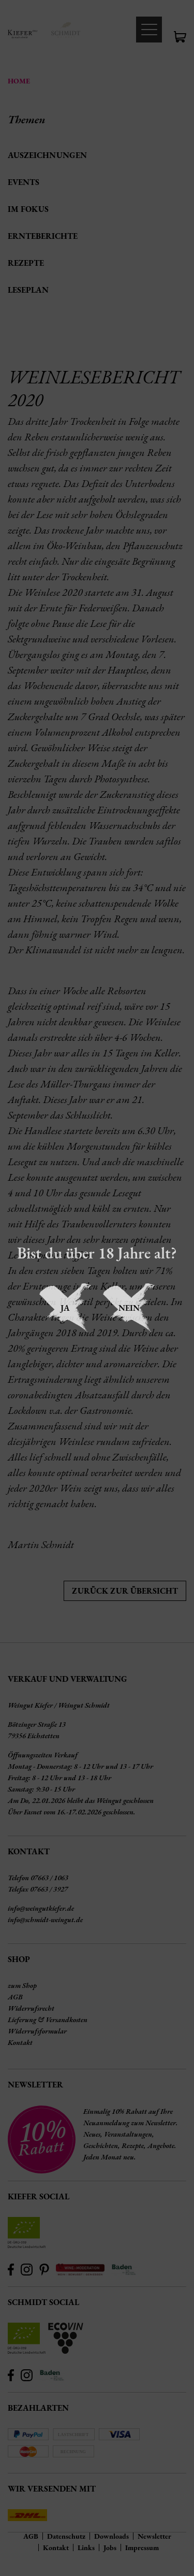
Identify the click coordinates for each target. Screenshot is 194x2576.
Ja (65, 1308)
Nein (129, 1308)
